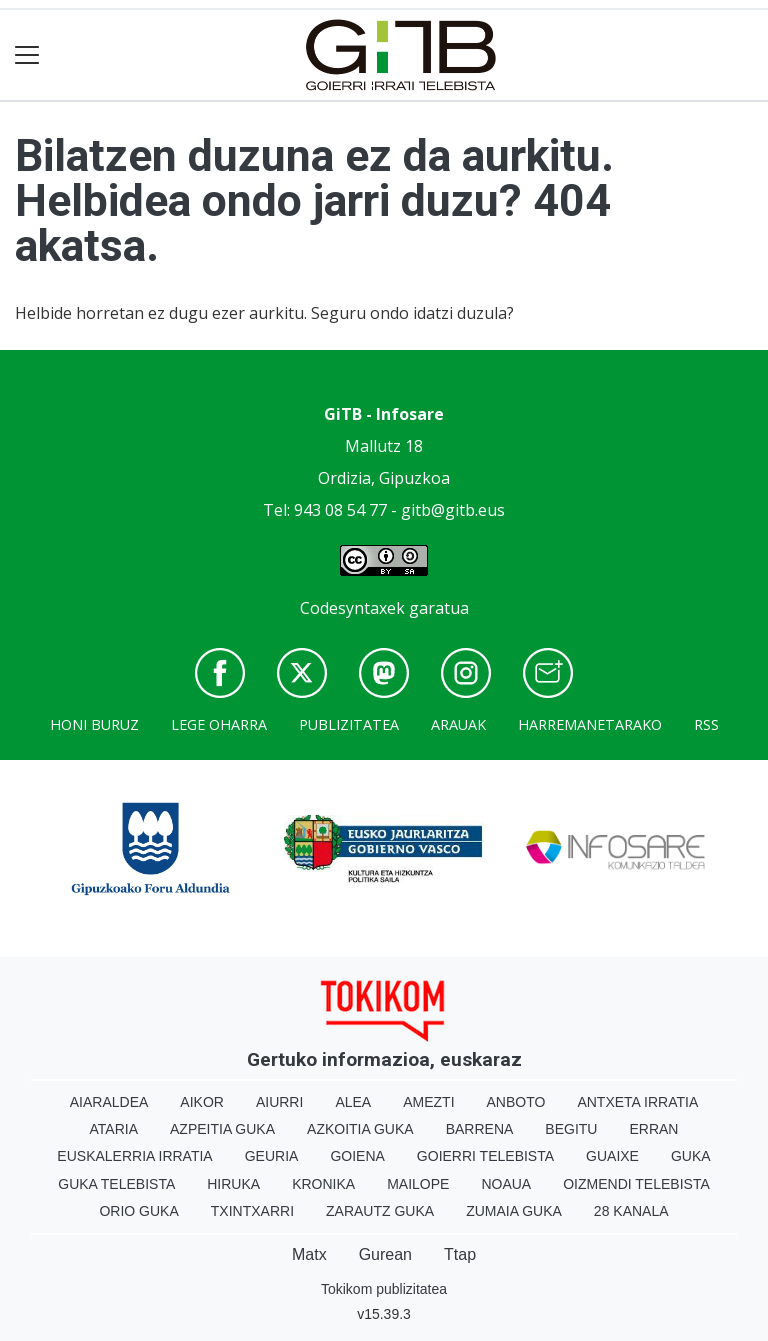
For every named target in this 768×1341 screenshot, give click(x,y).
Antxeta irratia (637, 1102)
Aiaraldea (109, 1102)
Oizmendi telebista (636, 1184)
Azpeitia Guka (222, 1129)
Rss (706, 724)
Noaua (506, 1184)
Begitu (571, 1129)
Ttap (460, 1254)
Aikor (202, 1102)
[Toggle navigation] (27, 55)
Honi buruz (94, 724)
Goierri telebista (485, 1156)
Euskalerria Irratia (134, 1156)
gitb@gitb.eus (453, 510)
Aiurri (279, 1102)
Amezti (428, 1102)
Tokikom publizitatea (384, 1289)
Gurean (385, 1254)
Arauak (458, 724)
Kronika (323, 1184)
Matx (309, 1254)
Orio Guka (138, 1211)
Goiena (357, 1156)
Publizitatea (349, 724)
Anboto (516, 1102)
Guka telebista (116, 1184)
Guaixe (612, 1156)
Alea (353, 1102)
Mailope (418, 1184)
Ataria (114, 1129)
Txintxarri (252, 1211)
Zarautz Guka (380, 1211)
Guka (691, 1156)
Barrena (480, 1129)
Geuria (272, 1156)
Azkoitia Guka (360, 1129)
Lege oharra (219, 724)
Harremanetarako (590, 724)
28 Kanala (631, 1211)
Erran (653, 1129)
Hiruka (233, 1184)
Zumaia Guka (514, 1211)
